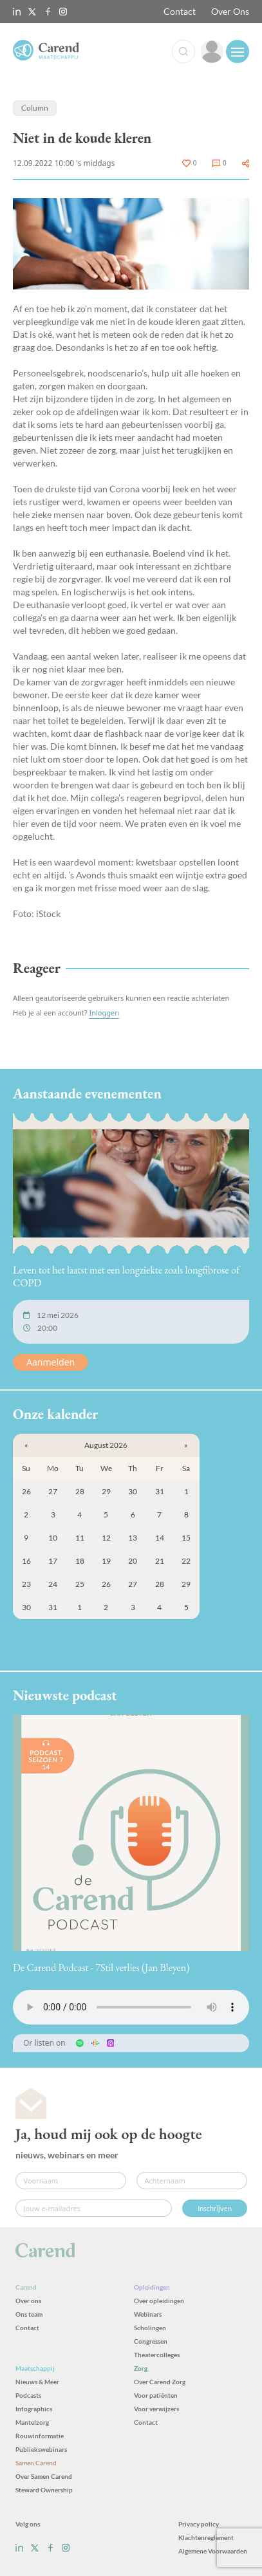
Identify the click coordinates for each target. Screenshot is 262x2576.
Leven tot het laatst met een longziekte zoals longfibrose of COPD (126, 1276)
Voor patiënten (156, 2395)
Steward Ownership (44, 2490)
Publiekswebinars (41, 2449)
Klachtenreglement (206, 2537)
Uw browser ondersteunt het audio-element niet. (131, 2007)
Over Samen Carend (43, 2476)
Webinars (148, 2314)
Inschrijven (215, 2208)
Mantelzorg (32, 2422)
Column (34, 108)
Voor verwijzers (156, 2409)
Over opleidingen (159, 2300)
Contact (180, 11)
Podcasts (28, 2395)
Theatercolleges (157, 2354)
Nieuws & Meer (37, 2382)
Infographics (33, 2409)
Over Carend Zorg (159, 2382)
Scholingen (150, 2327)
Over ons (28, 2300)
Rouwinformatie (39, 2436)
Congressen (150, 2341)
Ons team (28, 2314)
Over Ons (230, 11)
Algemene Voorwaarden (212, 2551)
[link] (211, 51)
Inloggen (104, 1012)
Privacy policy (198, 2524)
